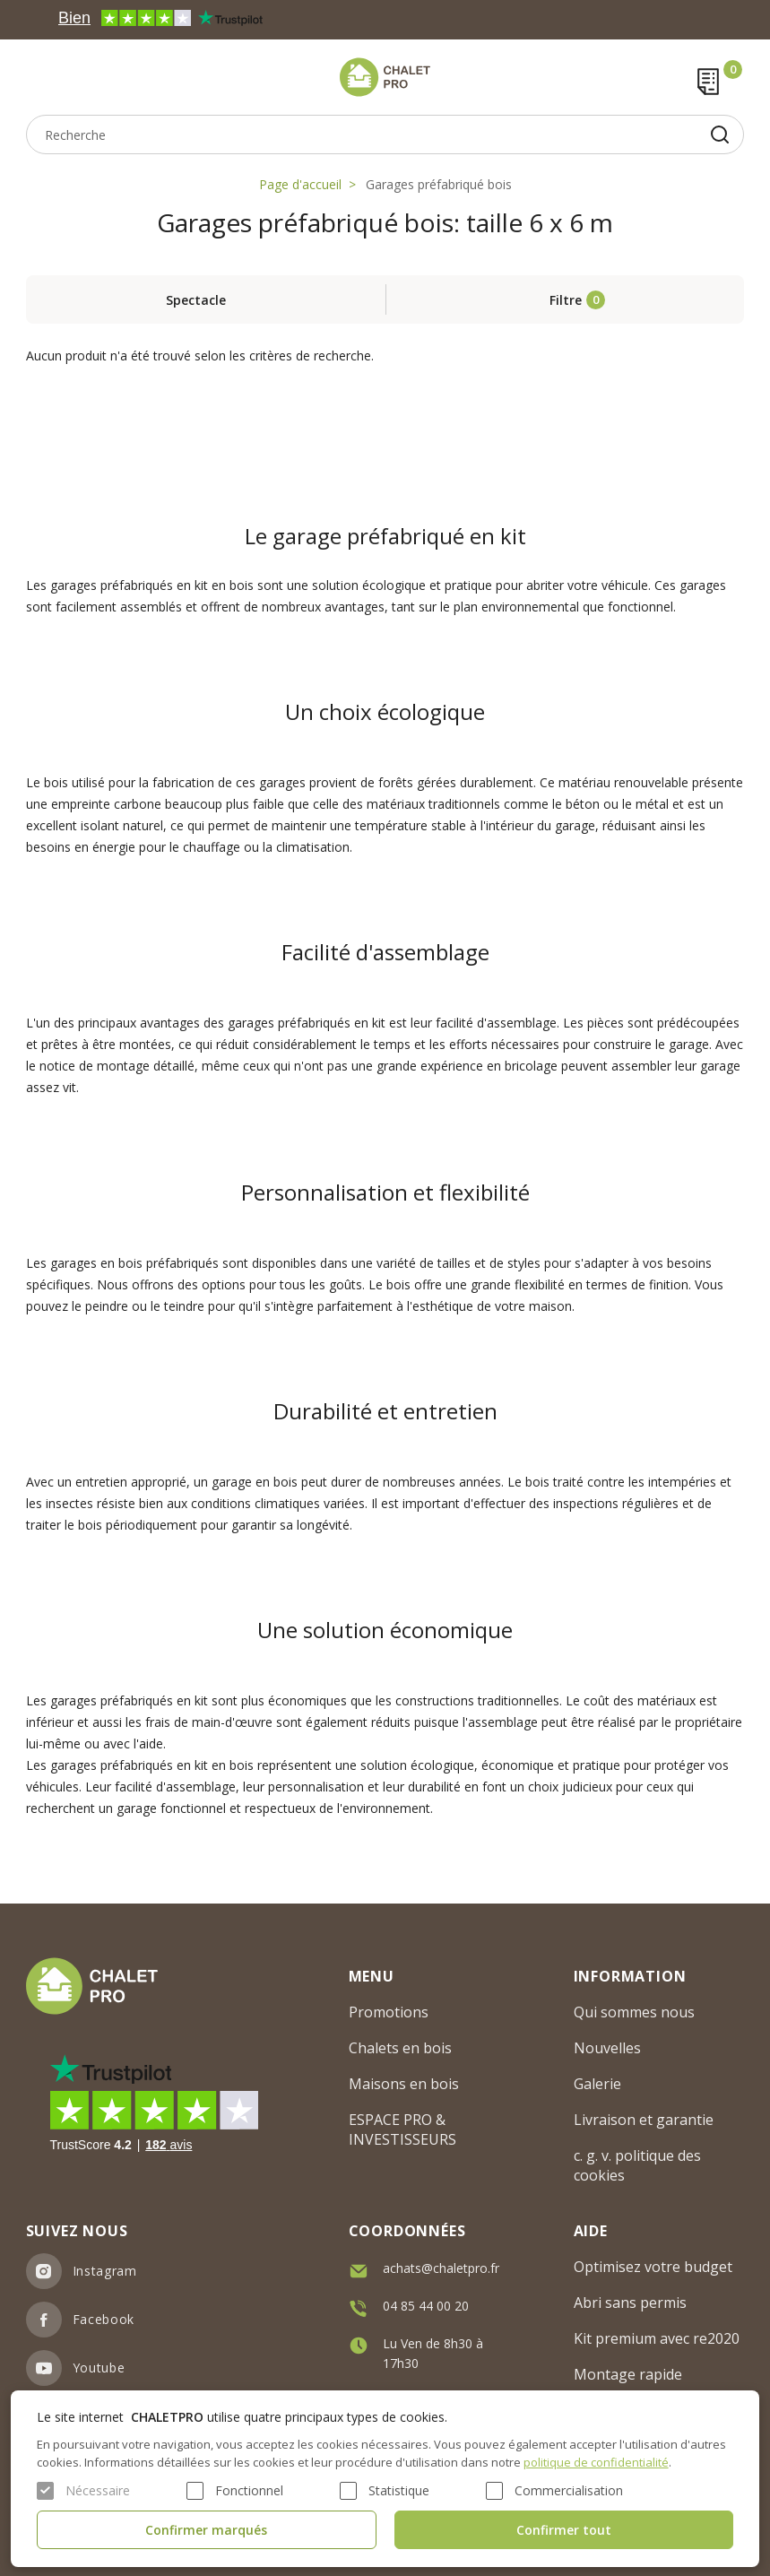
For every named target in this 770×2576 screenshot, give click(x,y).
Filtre (565, 299)
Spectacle (196, 299)
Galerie (597, 2084)
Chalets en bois (400, 2048)
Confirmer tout (563, 2529)
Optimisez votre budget (653, 2267)
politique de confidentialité (596, 2462)
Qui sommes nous (634, 2012)
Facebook (104, 2319)
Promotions (388, 2012)
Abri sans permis (630, 2302)
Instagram (105, 2270)
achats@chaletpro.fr (441, 2268)
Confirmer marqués (206, 2529)
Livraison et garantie (644, 2119)
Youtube (99, 2367)
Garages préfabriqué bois (439, 184)
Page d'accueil (300, 184)
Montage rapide (628, 2374)
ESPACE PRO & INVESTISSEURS (402, 2129)
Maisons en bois (404, 2084)
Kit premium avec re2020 (657, 2338)
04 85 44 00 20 (426, 2305)
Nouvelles (607, 2048)
